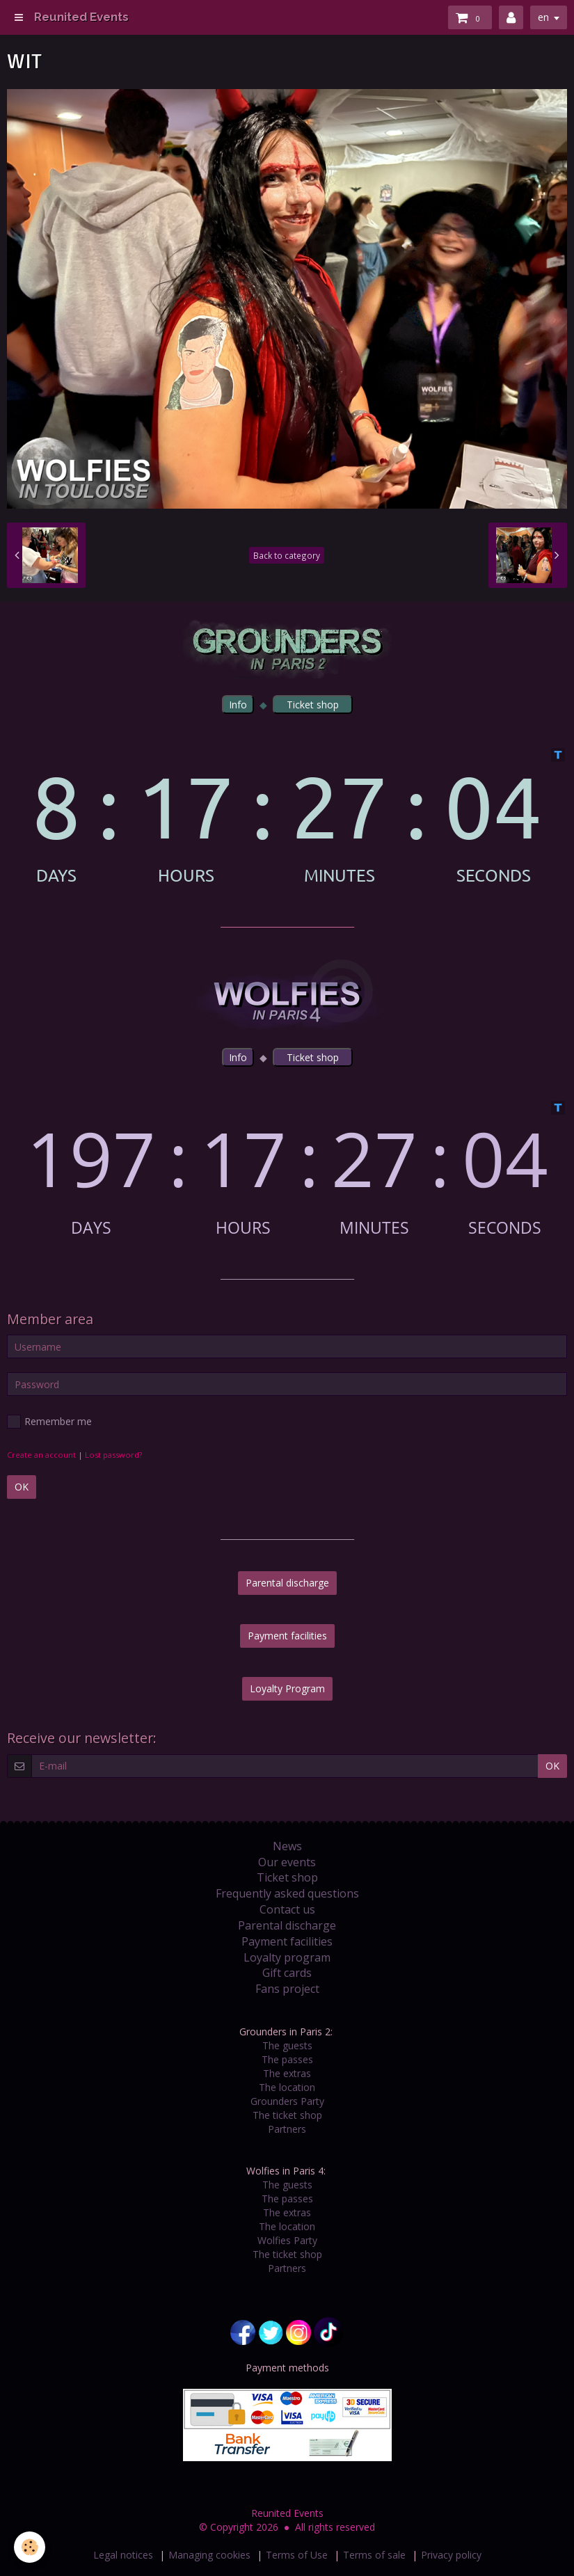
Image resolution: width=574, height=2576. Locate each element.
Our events (287, 1862)
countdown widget (287, 816)
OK (22, 1486)
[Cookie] (29, 2547)
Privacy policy (451, 2554)
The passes (287, 2059)
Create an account (41, 1454)
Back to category (286, 555)
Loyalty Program (287, 1688)
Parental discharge (287, 1582)
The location (287, 2087)
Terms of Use (297, 2554)
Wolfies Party (287, 2240)
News (287, 1846)
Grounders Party (287, 2101)
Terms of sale (374, 2554)
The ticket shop (287, 2115)
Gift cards (287, 1972)
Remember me (49, 1422)
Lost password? (113, 1454)
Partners (287, 2129)
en (543, 17)
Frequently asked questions (287, 1893)
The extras (287, 2073)
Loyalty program (287, 1957)
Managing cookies (209, 2554)
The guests (287, 2045)
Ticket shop (287, 1877)
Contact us (287, 1909)
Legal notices (123, 2554)
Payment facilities (287, 1635)
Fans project (287, 1988)
